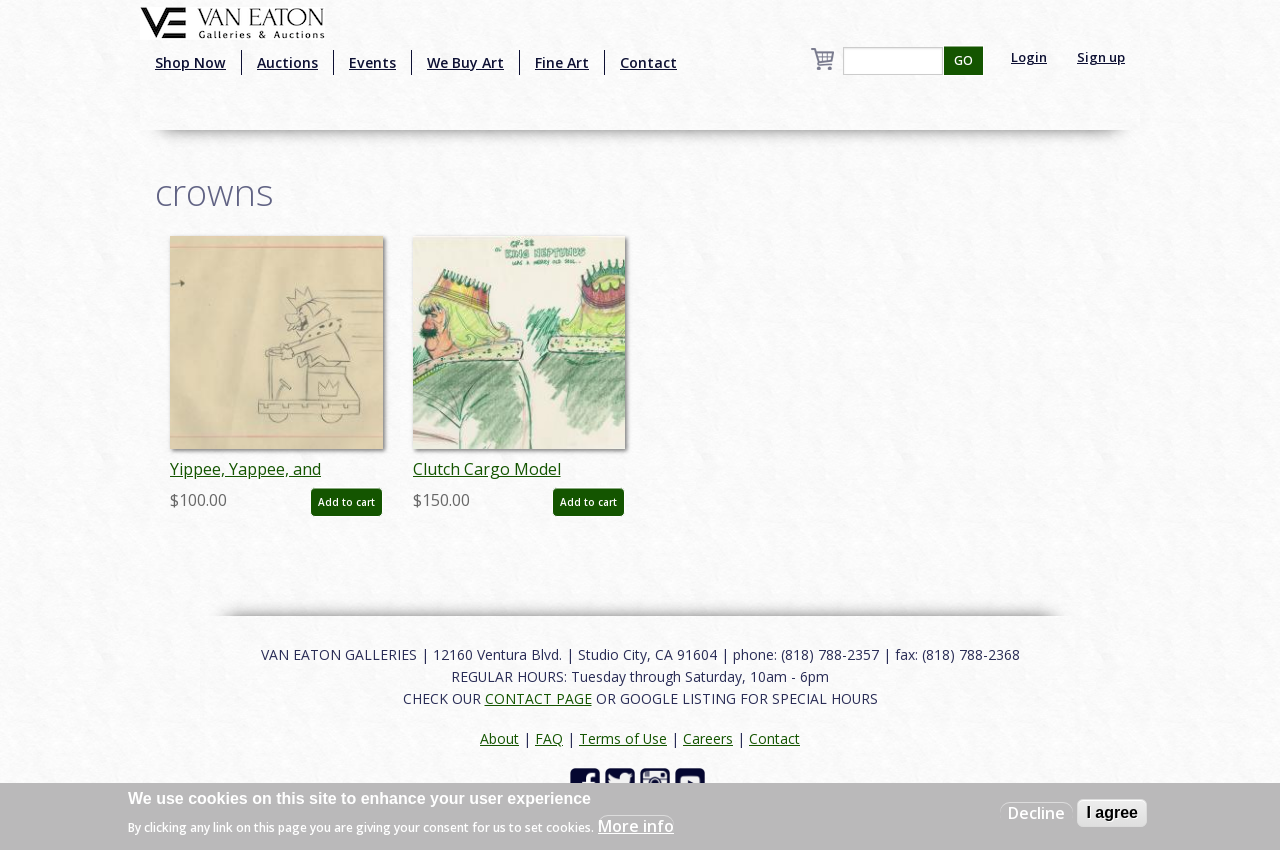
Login (1029, 57)
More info (636, 826)
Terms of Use (623, 738)
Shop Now (190, 62)
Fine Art (562, 62)
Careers (708, 738)
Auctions (287, 62)
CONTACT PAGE (538, 698)
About (499, 738)
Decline (1036, 813)
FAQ (549, 738)
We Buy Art (465, 62)
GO (963, 60)
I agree (1112, 812)
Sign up (1101, 57)
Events (372, 62)
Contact (648, 62)
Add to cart (346, 502)
